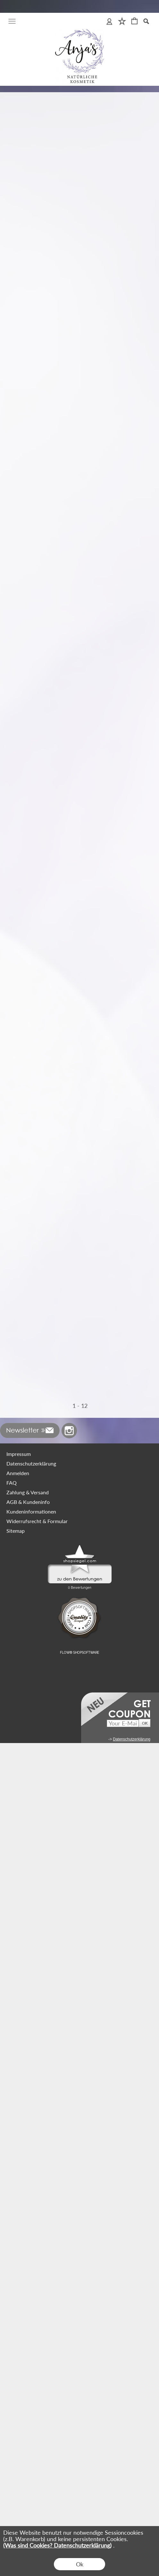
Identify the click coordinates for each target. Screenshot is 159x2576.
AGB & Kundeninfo (28, 2335)
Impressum (18, 2287)
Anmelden (17, 2306)
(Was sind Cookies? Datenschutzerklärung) (57, 2545)
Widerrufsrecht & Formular (37, 2354)
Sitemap (15, 2364)
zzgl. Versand (16, 254)
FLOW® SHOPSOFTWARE (79, 2485)
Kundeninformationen (31, 2344)
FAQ (11, 2316)
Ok (79, 2564)
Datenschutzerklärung (31, 2296)
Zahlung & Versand (27, 2325)
